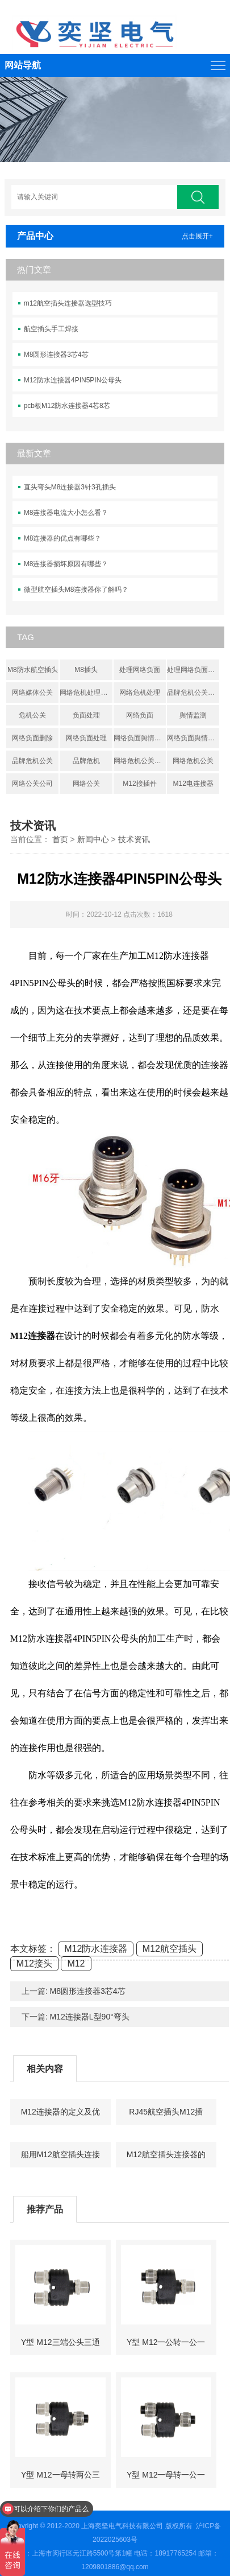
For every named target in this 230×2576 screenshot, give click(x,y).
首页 (60, 839)
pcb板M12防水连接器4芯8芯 (67, 406)
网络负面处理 (86, 738)
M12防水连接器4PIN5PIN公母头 (73, 380)
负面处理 (86, 715)
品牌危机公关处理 (193, 692)
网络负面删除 (32, 738)
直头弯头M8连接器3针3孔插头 (70, 487)
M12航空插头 (169, 1948)
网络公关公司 (32, 784)
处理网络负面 (139, 670)
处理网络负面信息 (193, 670)
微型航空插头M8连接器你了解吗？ (76, 589)
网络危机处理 (139, 692)
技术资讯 (134, 839)
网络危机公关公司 (140, 761)
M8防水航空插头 (32, 670)
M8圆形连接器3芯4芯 (56, 354)
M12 (76, 1963)
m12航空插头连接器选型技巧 (68, 303)
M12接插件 (139, 784)
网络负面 (139, 715)
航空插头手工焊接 (51, 329)
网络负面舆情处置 (193, 738)
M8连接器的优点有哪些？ (63, 538)
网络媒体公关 (32, 692)
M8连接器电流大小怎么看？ (66, 513)
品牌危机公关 (32, 761)
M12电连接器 (193, 784)
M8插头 (86, 670)
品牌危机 (86, 761)
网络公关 (86, 784)
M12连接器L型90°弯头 (89, 2016)
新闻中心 (93, 839)
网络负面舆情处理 (140, 738)
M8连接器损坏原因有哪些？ (66, 564)
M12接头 (34, 1963)
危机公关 (32, 715)
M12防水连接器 (95, 1948)
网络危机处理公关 (86, 692)
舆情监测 (193, 715)
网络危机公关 (193, 761)
